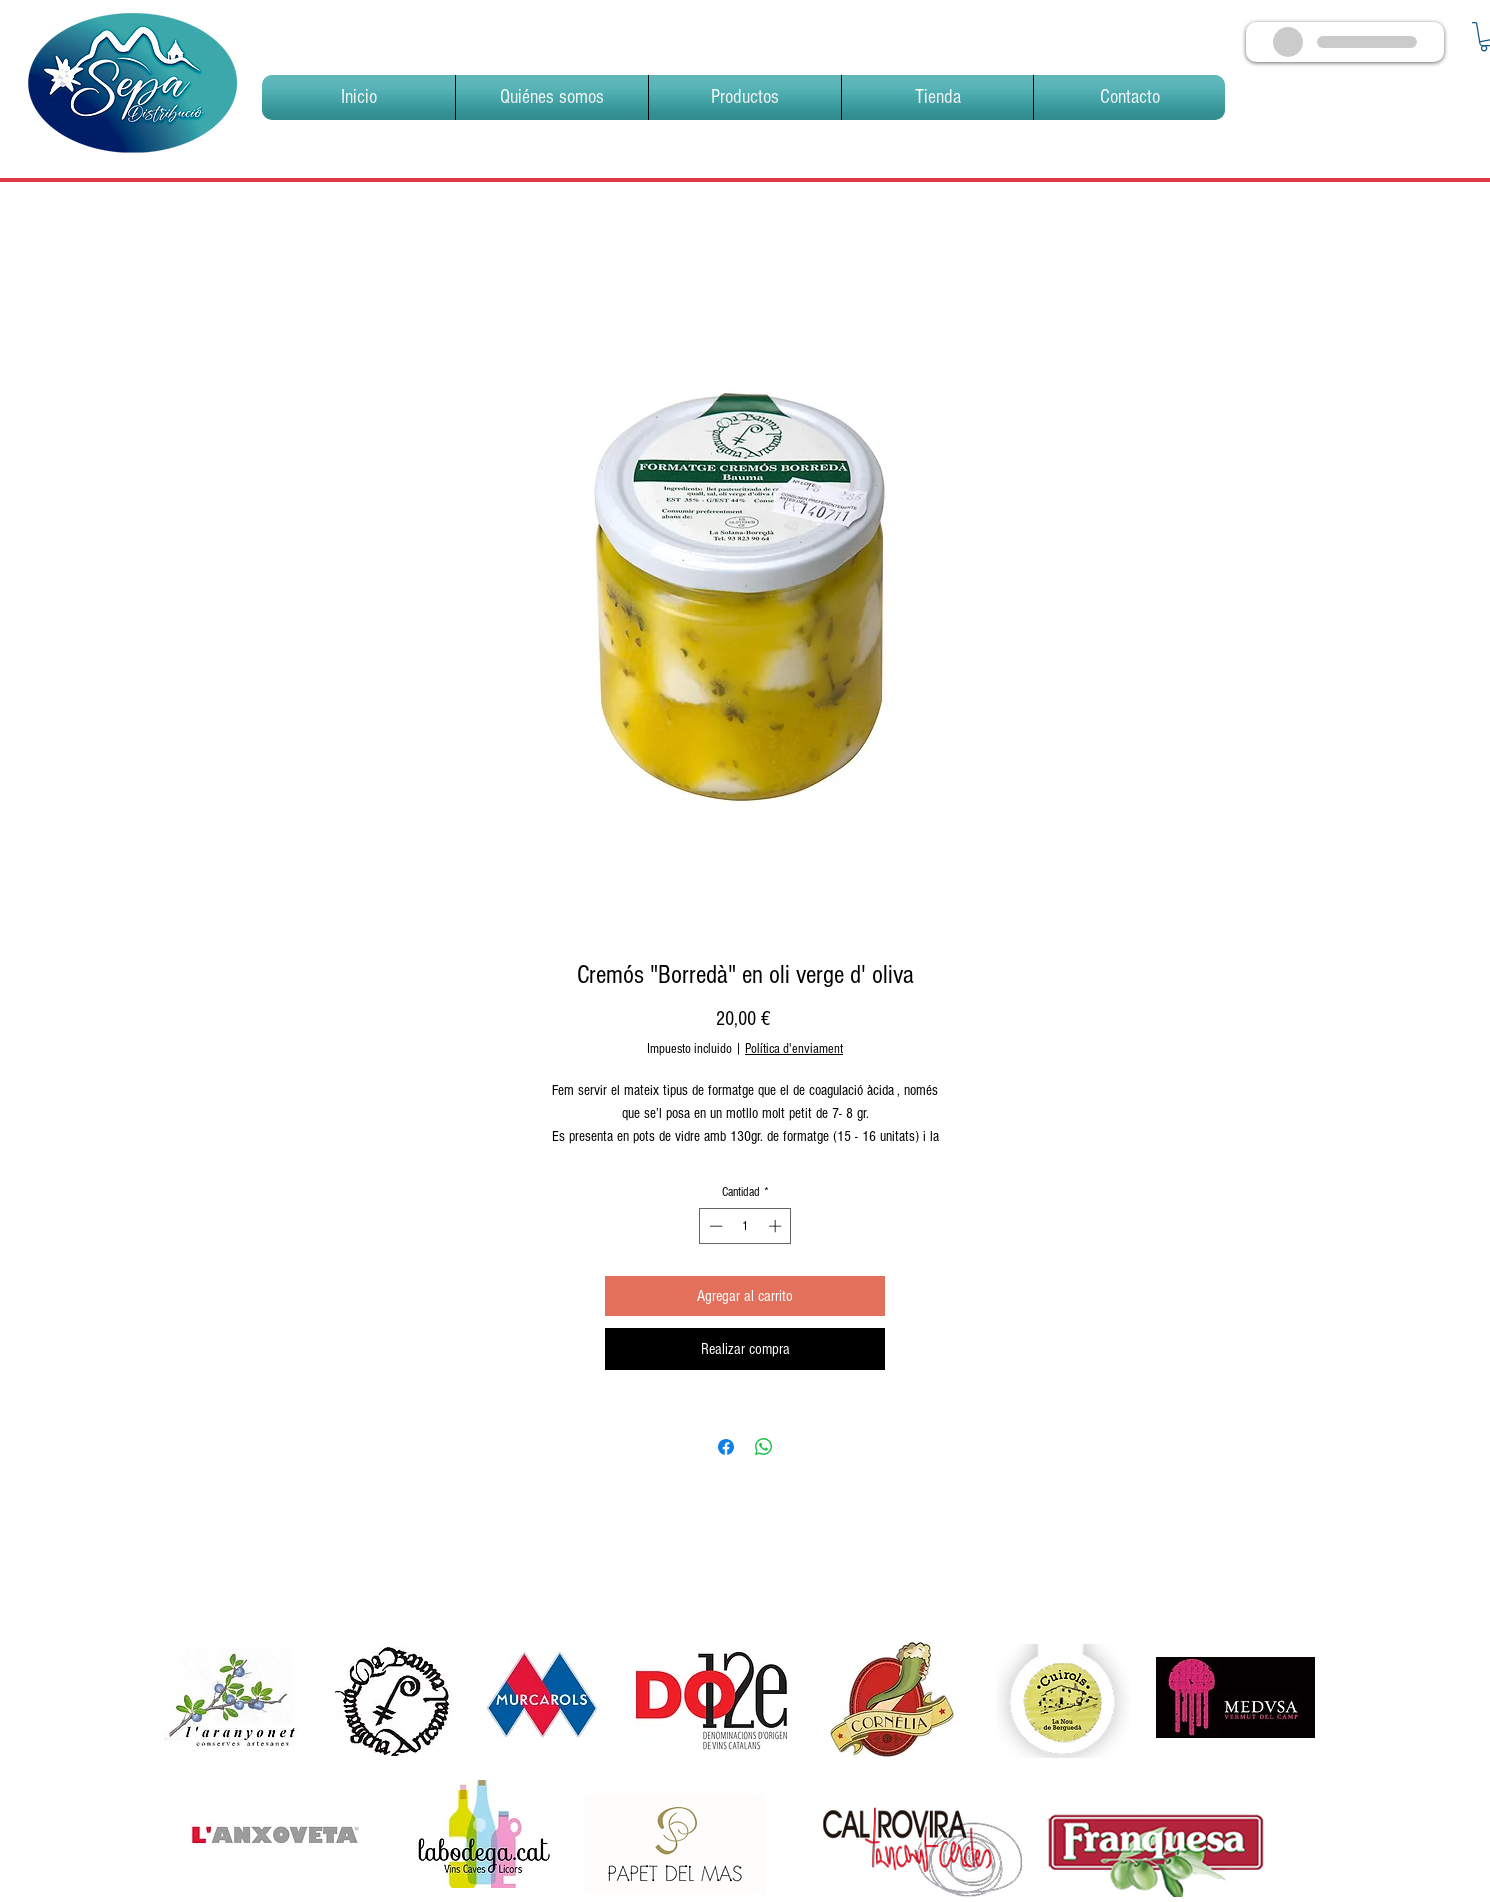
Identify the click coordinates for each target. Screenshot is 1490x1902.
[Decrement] (714, 1226)
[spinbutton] (745, 1226)
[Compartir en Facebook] (726, 1447)
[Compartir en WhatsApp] (764, 1447)
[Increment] (777, 1226)
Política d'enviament (794, 1049)
